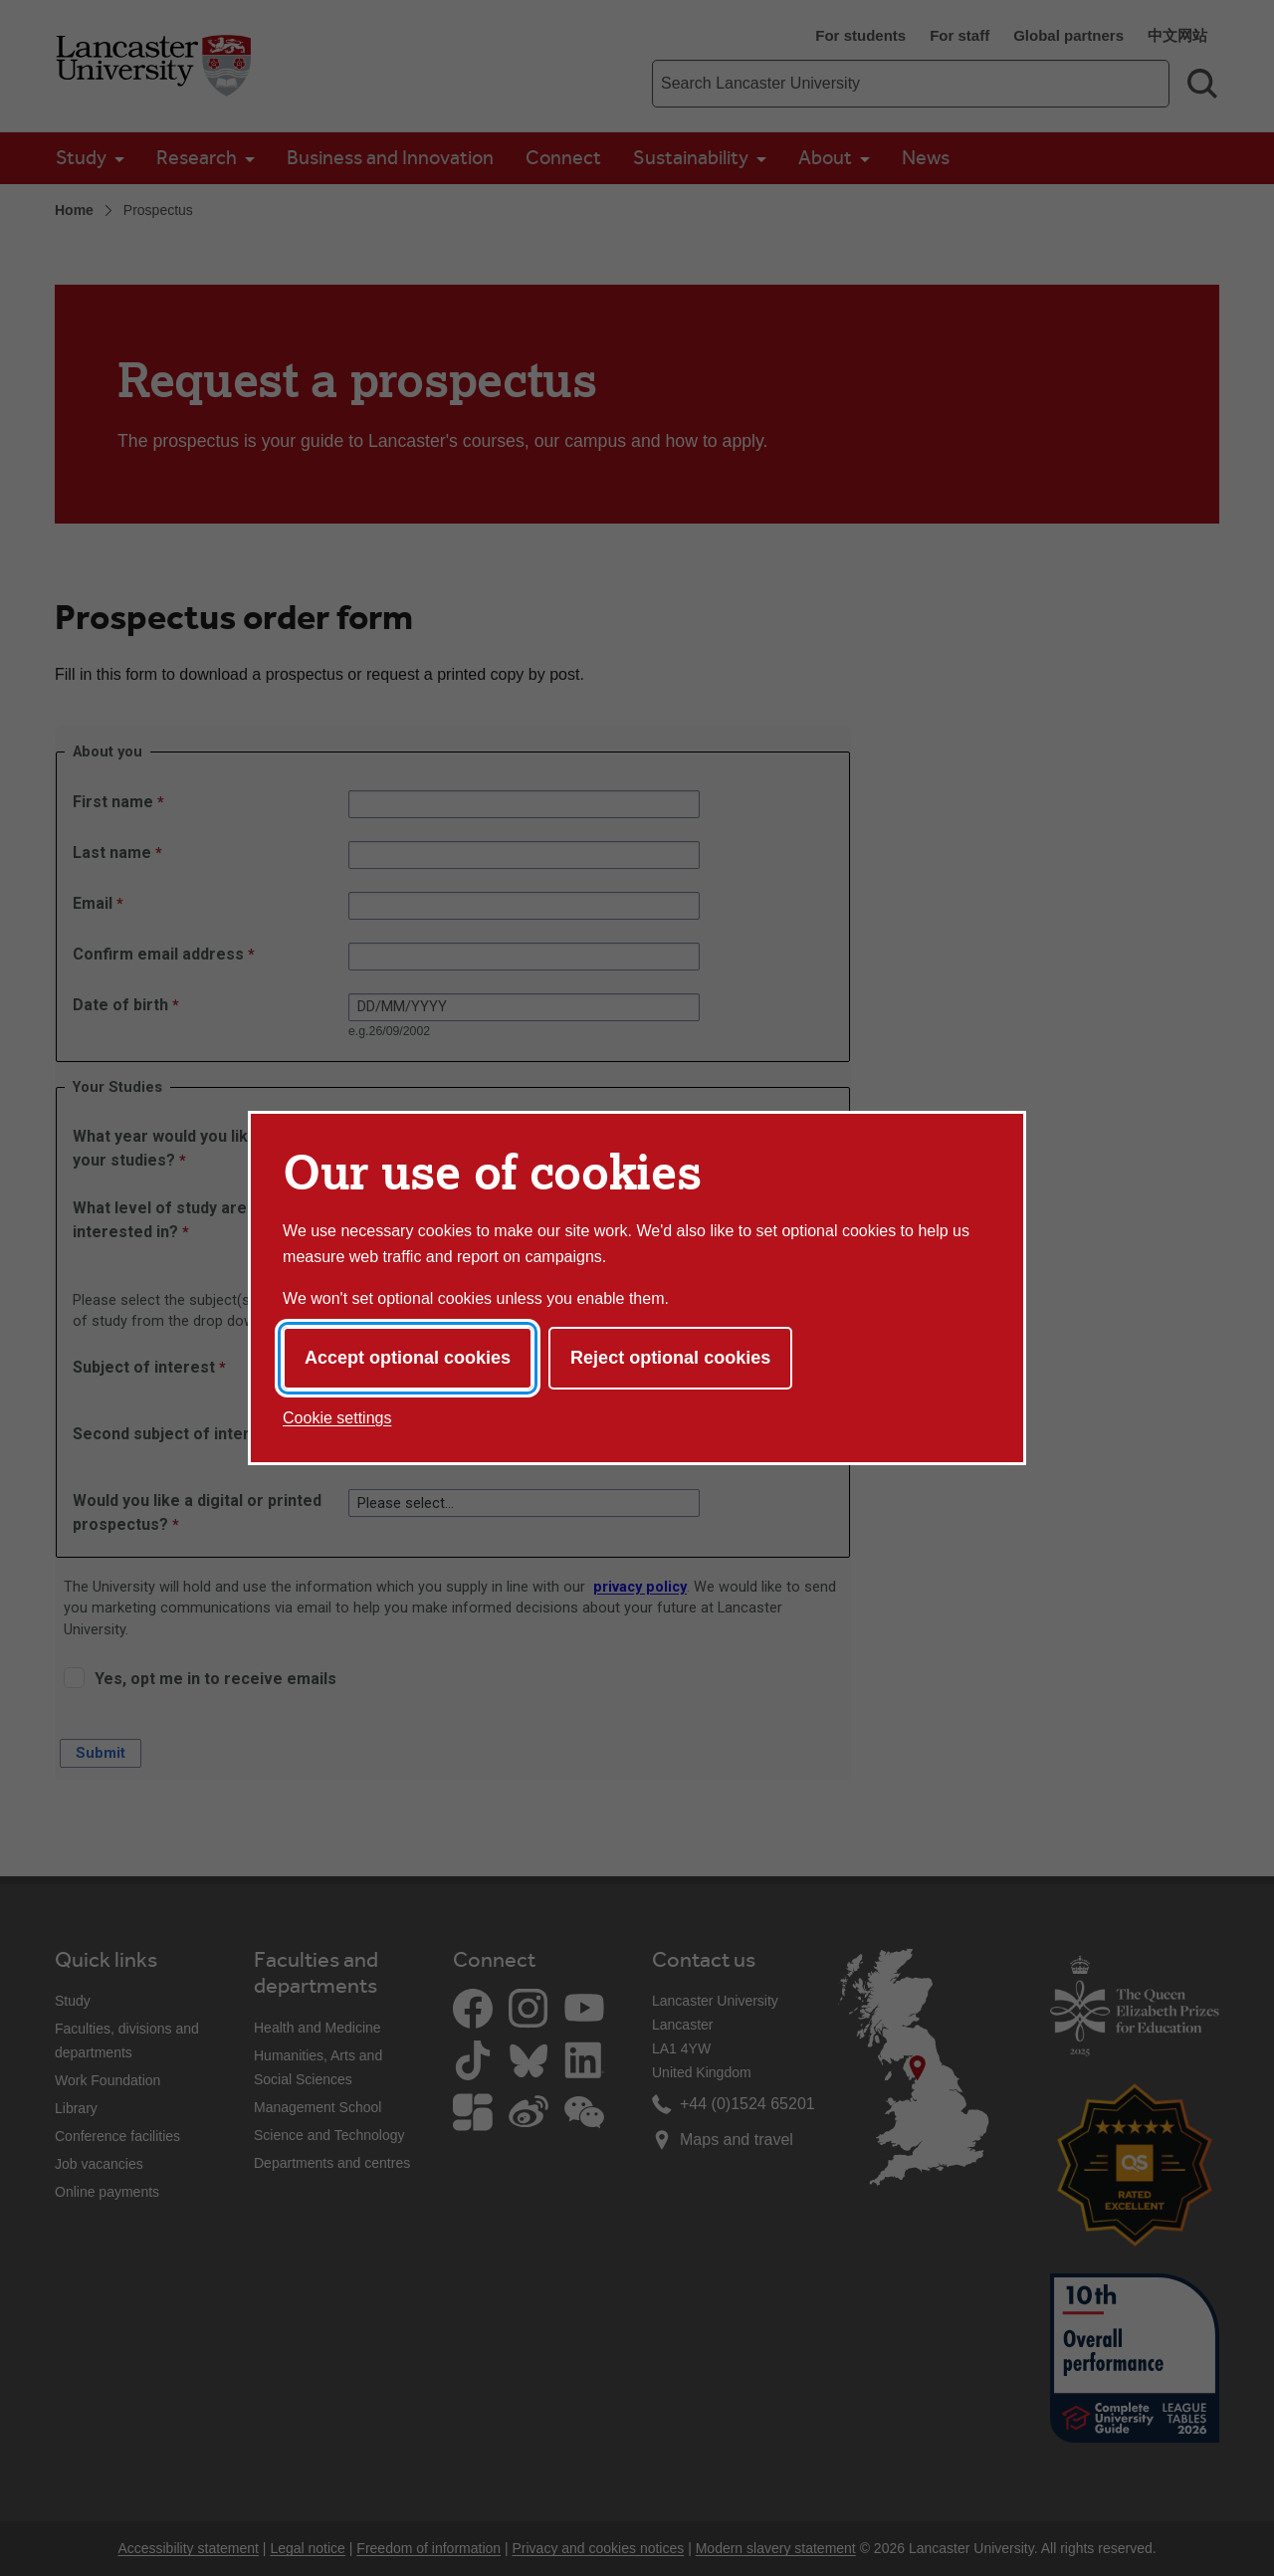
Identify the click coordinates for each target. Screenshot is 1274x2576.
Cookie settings (337, 1417)
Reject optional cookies (670, 1358)
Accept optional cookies (408, 1358)
